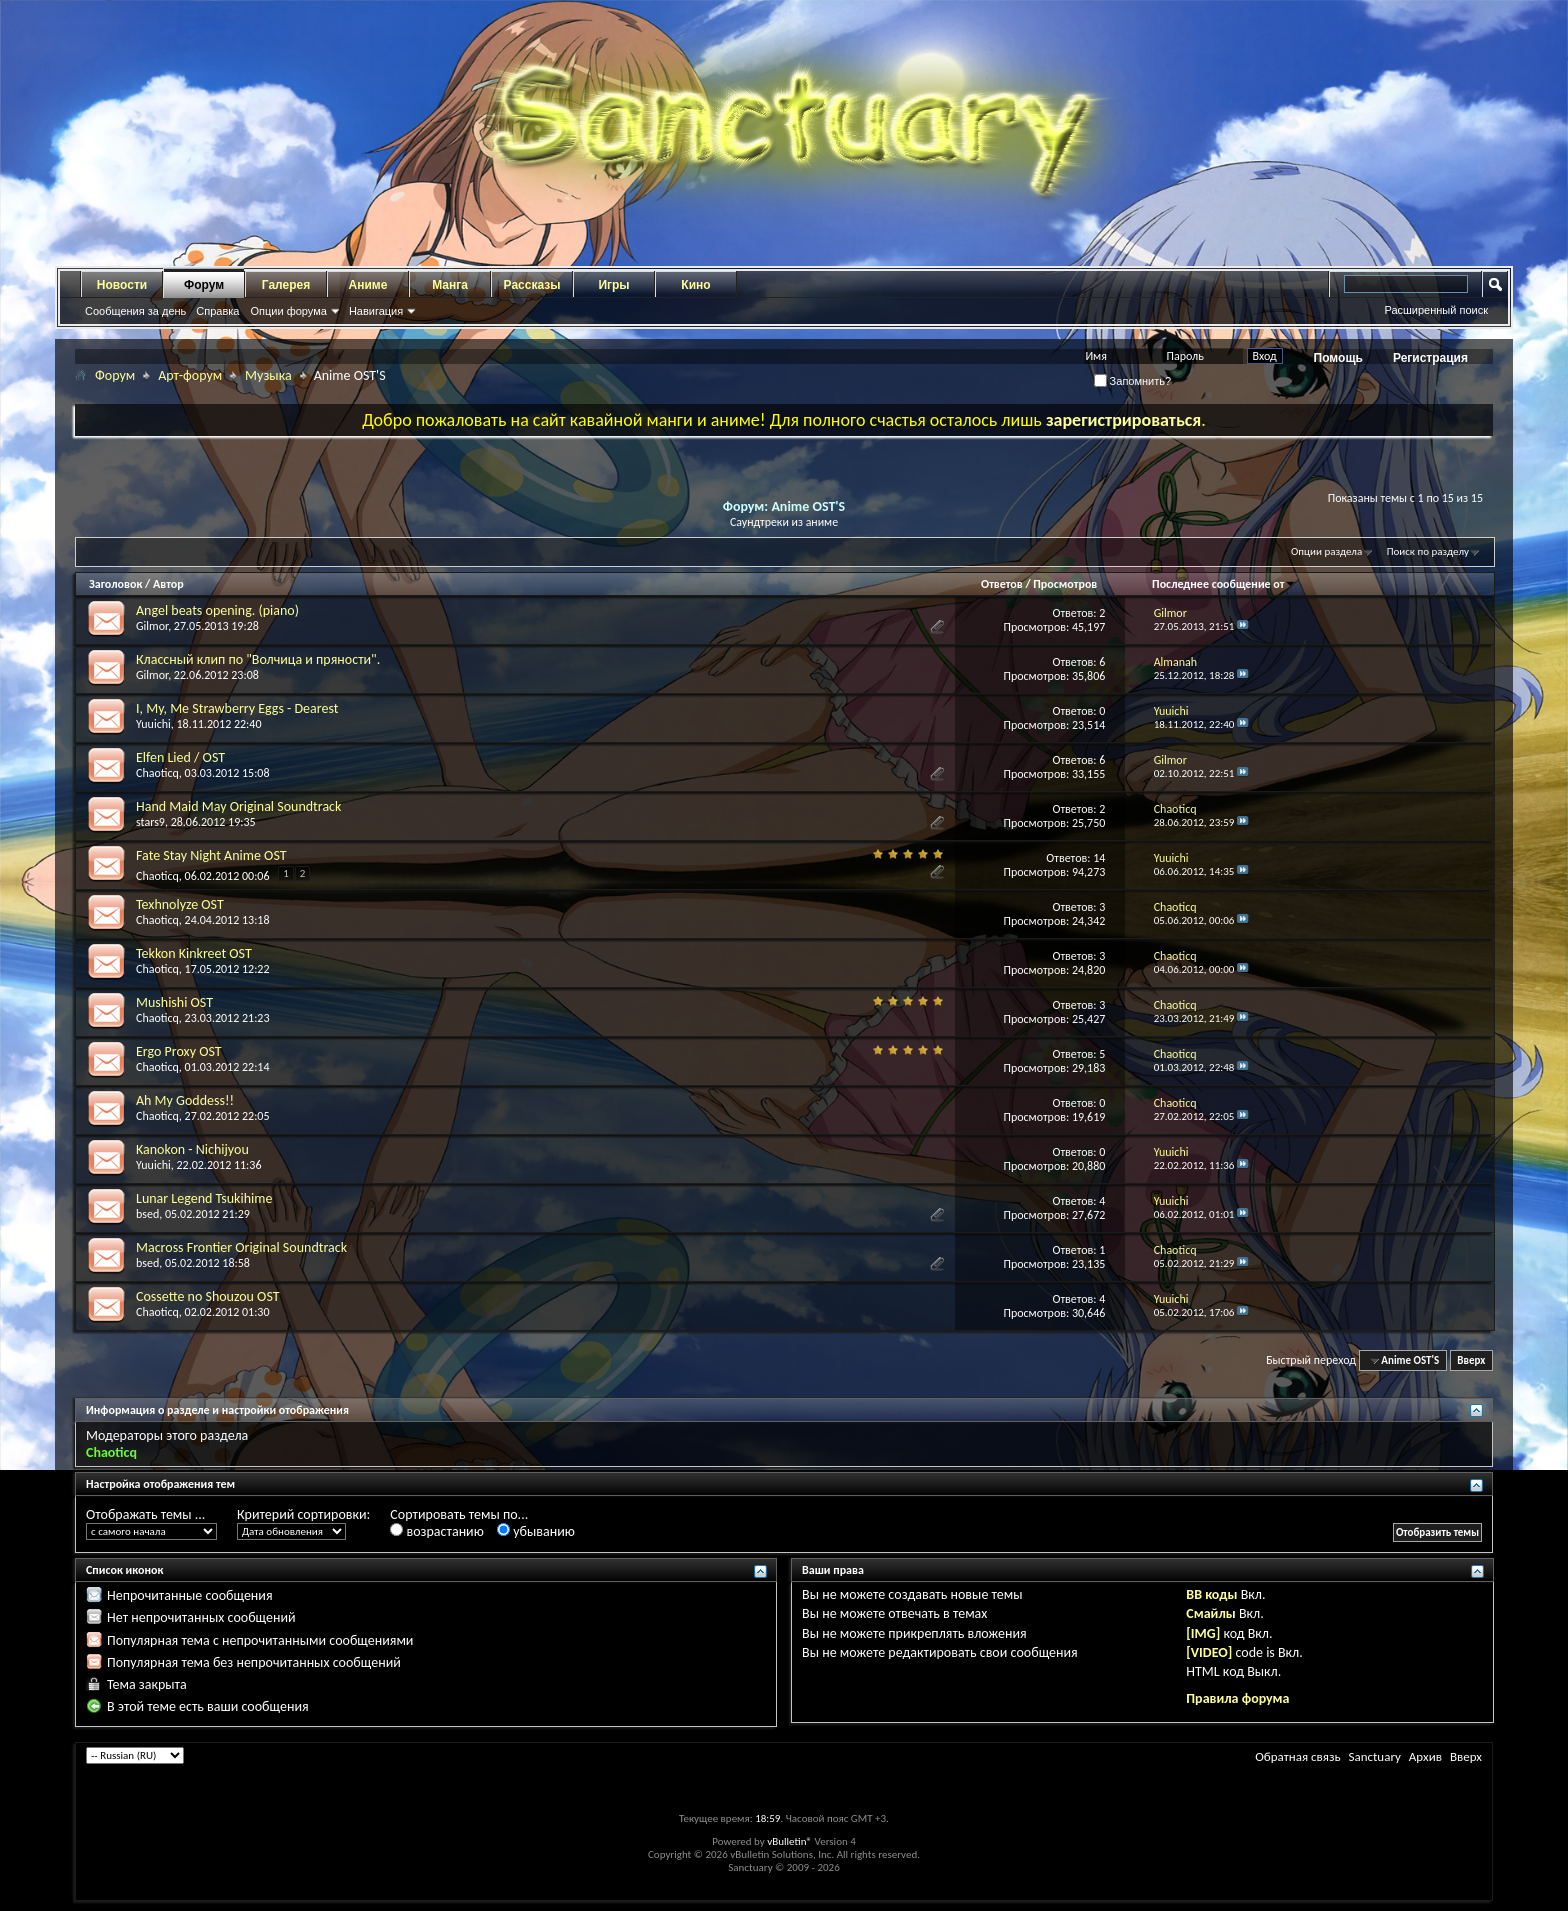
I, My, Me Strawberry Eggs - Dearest (237, 708)
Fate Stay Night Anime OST (211, 855)
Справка (217, 311)
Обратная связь (1297, 1756)
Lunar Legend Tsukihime (204, 1198)
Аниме (368, 285)
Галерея (286, 285)
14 (1099, 858)
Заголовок (115, 584)
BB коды (1211, 1594)
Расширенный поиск (1436, 310)
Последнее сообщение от (1224, 584)
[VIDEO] (1209, 1652)
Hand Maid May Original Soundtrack (238, 806)
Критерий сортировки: (303, 1514)
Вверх (1471, 1360)
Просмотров (1065, 584)
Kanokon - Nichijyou (192, 1149)
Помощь (1338, 358)
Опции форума (288, 311)
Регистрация (1430, 358)
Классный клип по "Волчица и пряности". (258, 659)
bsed (147, 1214)
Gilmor (152, 626)
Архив (1425, 1756)
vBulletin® (789, 1841)
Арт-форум (190, 375)
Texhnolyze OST (180, 904)
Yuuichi (153, 724)
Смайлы (1210, 1613)
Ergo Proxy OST (179, 1051)
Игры (613, 285)
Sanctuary (1374, 1756)
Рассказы (532, 285)
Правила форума (1237, 1698)
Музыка (268, 375)
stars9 (150, 822)
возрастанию (436, 1531)
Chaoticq (157, 773)
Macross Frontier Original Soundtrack (241, 1247)
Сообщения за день (135, 311)
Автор (168, 584)
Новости (122, 285)
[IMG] (1203, 1633)
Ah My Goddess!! (185, 1100)
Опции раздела (1326, 551)
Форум (204, 285)
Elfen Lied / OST (180, 757)
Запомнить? (1133, 381)
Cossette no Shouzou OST (208, 1296)
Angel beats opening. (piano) (217, 610)
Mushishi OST (174, 1002)
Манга (450, 285)
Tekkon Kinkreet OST (194, 953)
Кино (695, 285)
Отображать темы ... (145, 1514)
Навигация (376, 311)
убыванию (536, 1531)
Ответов (1002, 584)
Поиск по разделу (1428, 551)
